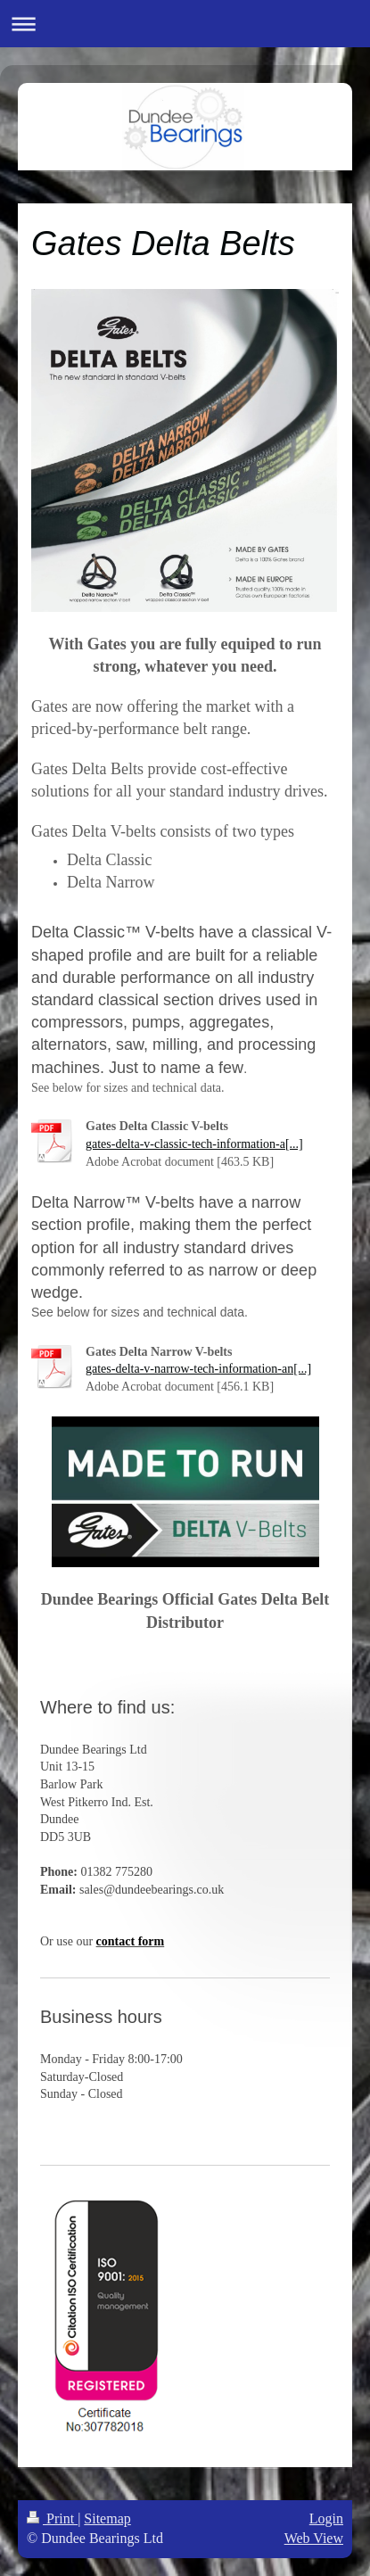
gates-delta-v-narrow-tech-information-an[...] (198, 1368)
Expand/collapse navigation (185, 23)
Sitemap (107, 2518)
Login (326, 2518)
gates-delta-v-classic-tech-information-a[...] (194, 1144)
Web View (313, 2538)
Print (52, 2518)
